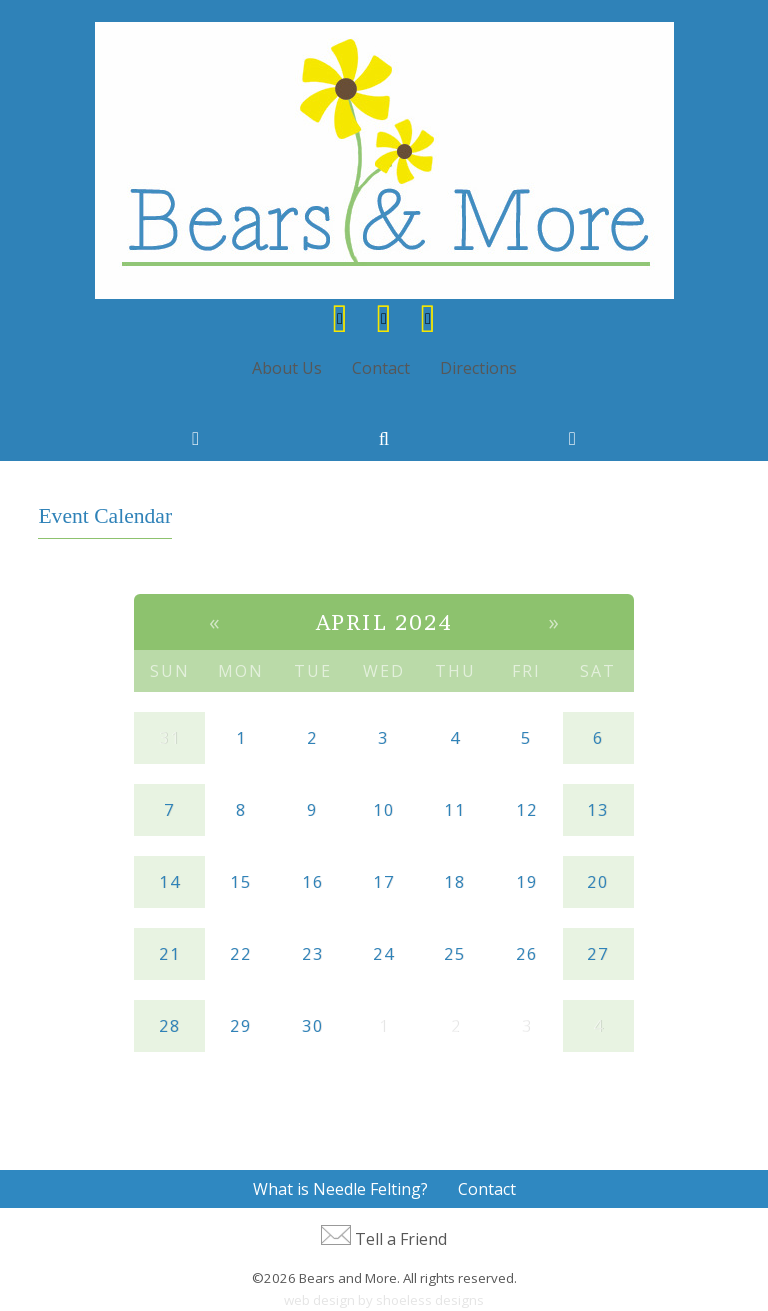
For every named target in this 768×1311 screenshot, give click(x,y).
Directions (478, 368)
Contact (381, 368)
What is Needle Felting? (340, 1189)
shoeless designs (430, 1300)
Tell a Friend (401, 1239)
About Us (287, 368)
